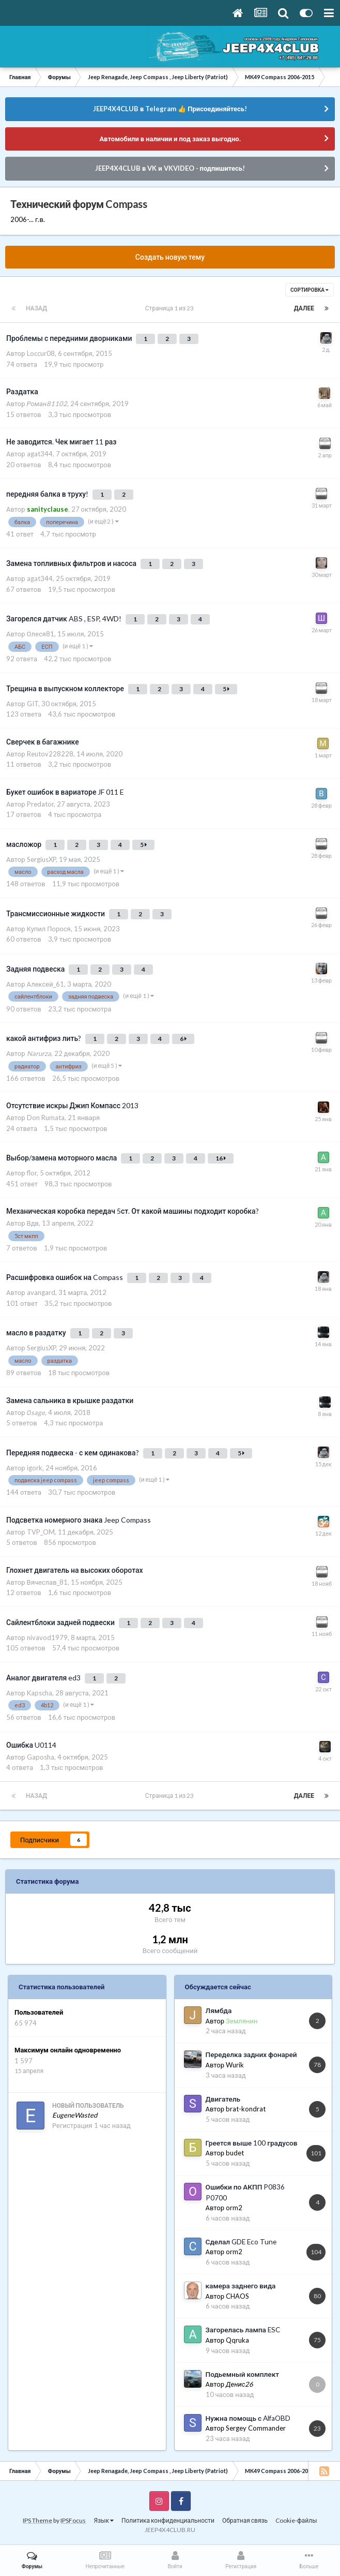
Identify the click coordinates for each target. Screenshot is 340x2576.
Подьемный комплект (242, 2374)
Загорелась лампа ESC (243, 2330)
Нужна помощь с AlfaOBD (248, 2418)
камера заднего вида (241, 2286)
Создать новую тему (170, 256)
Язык (104, 2520)
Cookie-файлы (296, 2520)
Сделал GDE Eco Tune (241, 2242)
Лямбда (219, 2010)
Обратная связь (245, 2520)
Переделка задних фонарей (251, 2054)
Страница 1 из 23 (170, 308)
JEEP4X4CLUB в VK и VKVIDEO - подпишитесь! (170, 168)
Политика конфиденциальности (167, 2520)
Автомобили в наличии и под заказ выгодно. (169, 139)
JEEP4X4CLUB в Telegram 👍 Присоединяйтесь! (170, 109)
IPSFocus (73, 2520)
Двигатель (223, 2099)
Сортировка (309, 290)
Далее (304, 308)
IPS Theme (37, 2520)
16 (220, 1158)
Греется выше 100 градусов (252, 2143)
